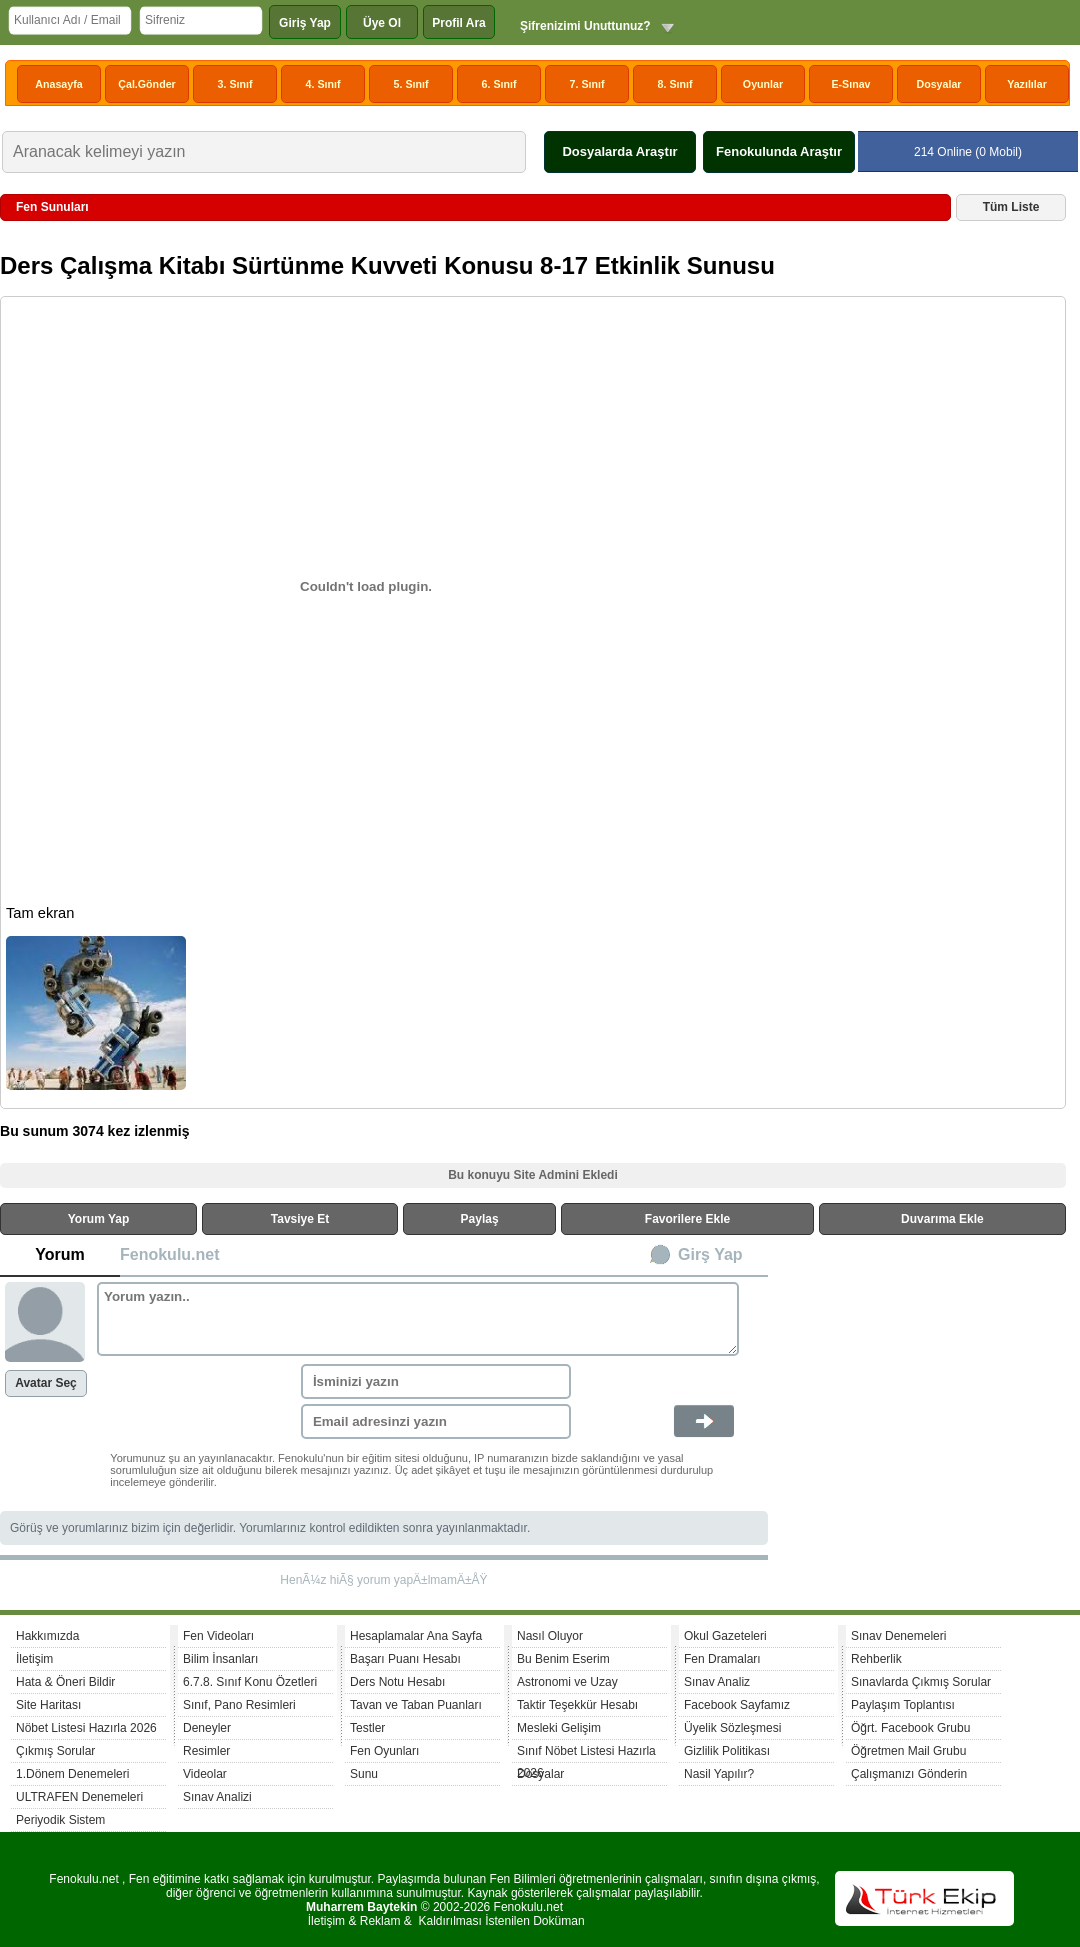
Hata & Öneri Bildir (65, 1682)
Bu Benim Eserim (563, 1659)
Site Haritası (48, 1705)
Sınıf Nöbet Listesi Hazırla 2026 (586, 1753)
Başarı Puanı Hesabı (405, 1659)
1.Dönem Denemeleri (72, 1774)
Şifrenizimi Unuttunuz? (585, 26)
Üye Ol (382, 23)
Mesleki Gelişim (559, 1728)
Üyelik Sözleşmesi (732, 1728)
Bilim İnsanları (220, 1659)
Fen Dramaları (722, 1659)
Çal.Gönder (146, 84)
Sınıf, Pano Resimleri (239, 1705)
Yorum (59, 1254)
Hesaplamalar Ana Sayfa (416, 1636)
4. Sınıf (323, 84)
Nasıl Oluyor (550, 1636)
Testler (367, 1728)
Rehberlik (876, 1659)
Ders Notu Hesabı (397, 1682)
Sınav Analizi (217, 1797)
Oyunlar (763, 84)
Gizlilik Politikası (727, 1751)
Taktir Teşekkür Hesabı (577, 1705)
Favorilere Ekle (687, 1219)
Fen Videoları (218, 1636)
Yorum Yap (99, 1219)
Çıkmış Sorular (55, 1751)
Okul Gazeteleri (725, 1636)
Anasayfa (58, 84)
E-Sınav (850, 84)
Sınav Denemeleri (898, 1636)
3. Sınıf (235, 84)
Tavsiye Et (300, 1219)
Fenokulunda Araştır (779, 151)
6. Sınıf (499, 84)
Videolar (205, 1774)
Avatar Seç (46, 1383)
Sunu (364, 1774)
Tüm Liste (1011, 207)
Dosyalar (938, 84)
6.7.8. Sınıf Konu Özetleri (250, 1682)
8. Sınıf (675, 84)
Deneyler (207, 1728)
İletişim (34, 1659)
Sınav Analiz (717, 1682)
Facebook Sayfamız (737, 1705)
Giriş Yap (305, 23)
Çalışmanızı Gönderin (909, 1774)
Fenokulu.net (170, 1254)
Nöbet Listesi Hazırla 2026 (86, 1728)
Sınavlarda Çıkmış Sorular (921, 1682)
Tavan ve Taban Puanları (416, 1705)
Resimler (206, 1751)
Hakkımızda (47, 1636)
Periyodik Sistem (60, 1820)
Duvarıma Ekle (942, 1219)
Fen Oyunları (384, 1751)
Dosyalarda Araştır (619, 151)
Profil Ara (459, 23)
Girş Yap (710, 1254)
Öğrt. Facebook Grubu (910, 1728)
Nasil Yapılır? (719, 1774)
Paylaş (480, 1219)
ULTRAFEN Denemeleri (79, 1797)
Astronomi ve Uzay (567, 1682)
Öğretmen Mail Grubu (908, 1751)
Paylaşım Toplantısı (903, 1705)
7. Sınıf (587, 84)
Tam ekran (40, 913)
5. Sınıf (411, 84)
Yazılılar (1027, 84)
